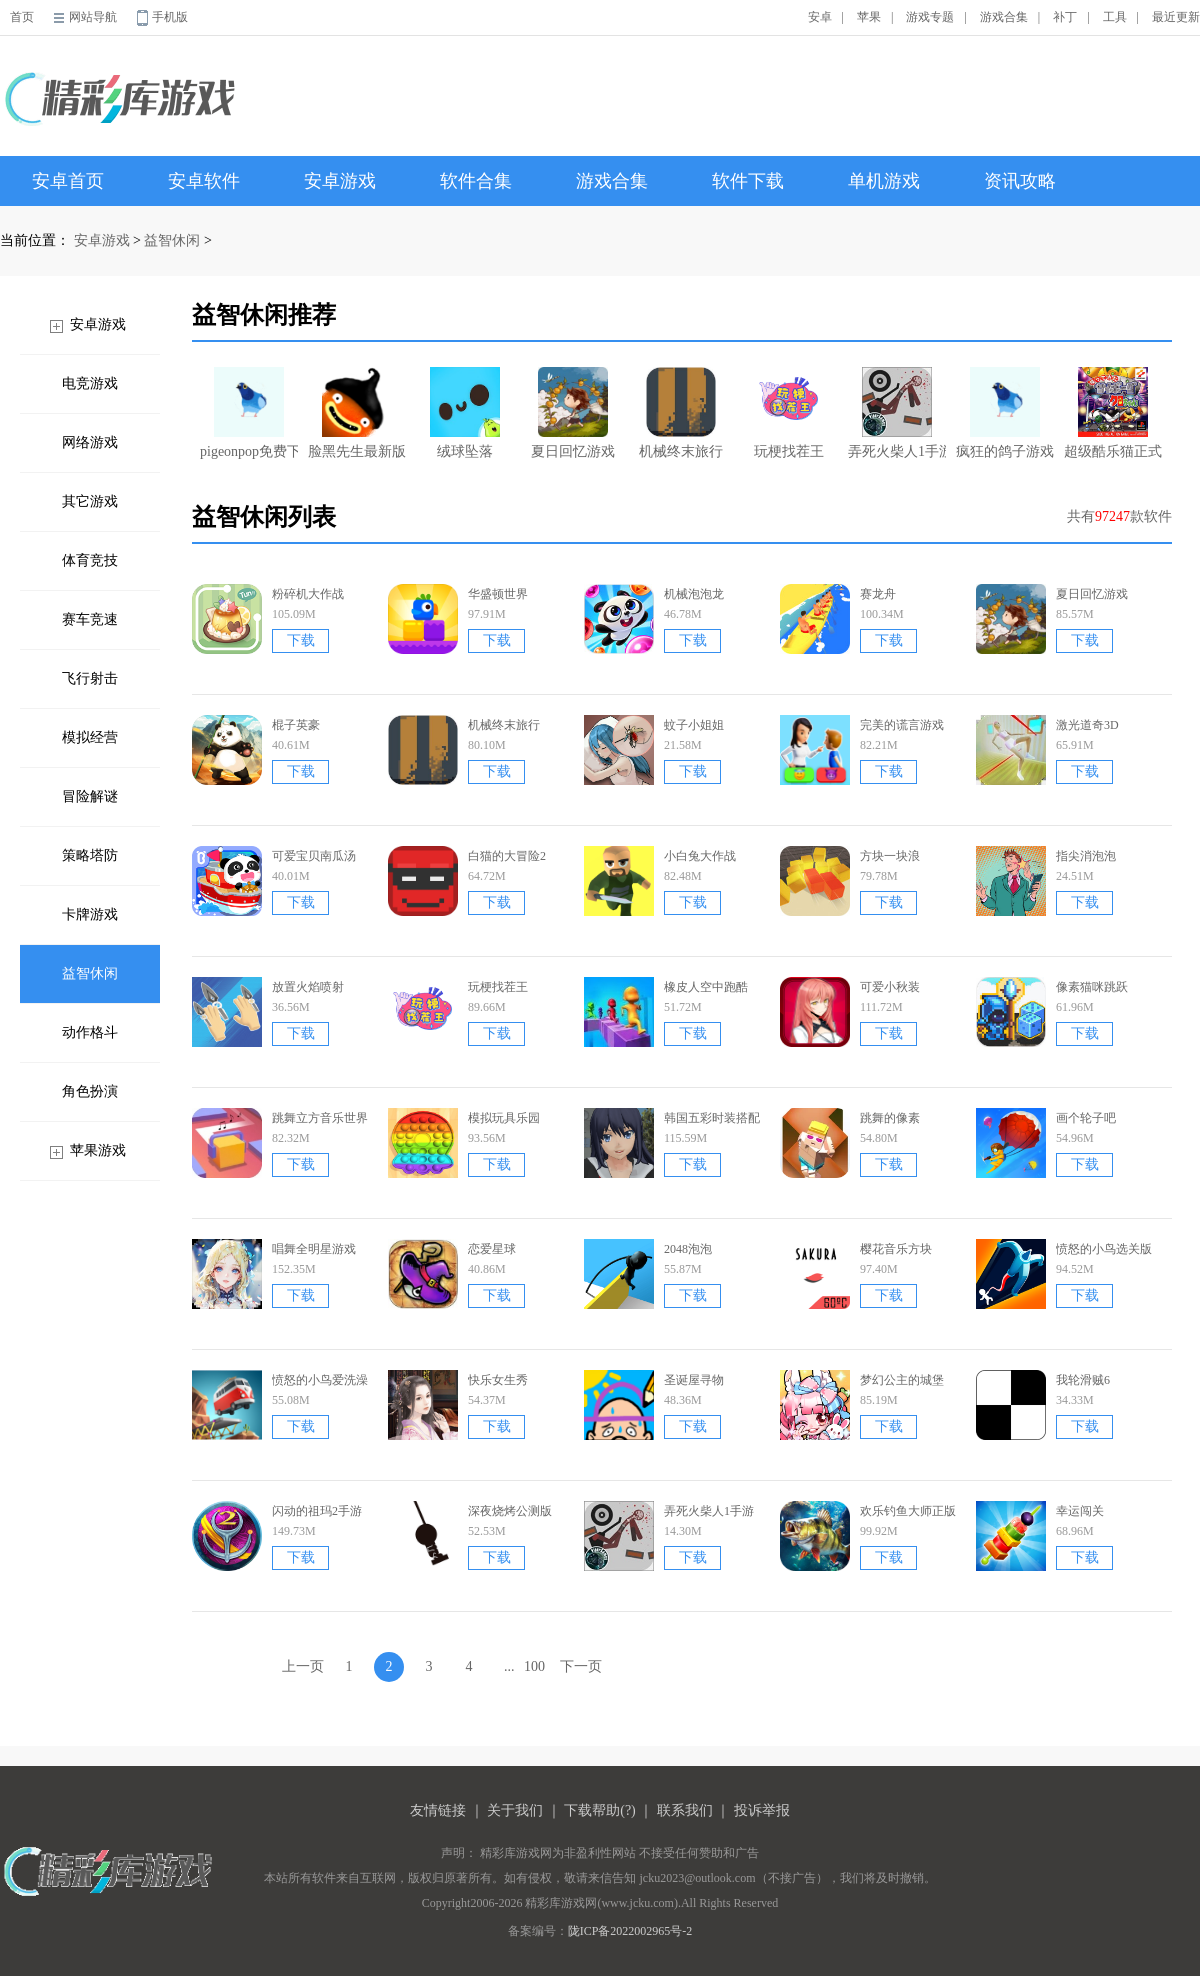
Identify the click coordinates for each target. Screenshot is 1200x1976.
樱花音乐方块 (896, 1249)
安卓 (820, 17)
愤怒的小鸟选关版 (1104, 1249)
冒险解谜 (90, 796)
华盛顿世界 (498, 594)
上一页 (303, 1666)
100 (534, 1666)
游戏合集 (1004, 17)
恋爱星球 (492, 1249)
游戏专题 (930, 17)
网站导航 (93, 17)
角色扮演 (90, 1091)
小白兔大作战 (700, 856)
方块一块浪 (890, 856)
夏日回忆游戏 (573, 413)
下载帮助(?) (600, 1810)
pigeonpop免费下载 (249, 413)
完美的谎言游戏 (902, 725)
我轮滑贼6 (1083, 1380)
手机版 (170, 17)
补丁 (1065, 17)
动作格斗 (90, 1032)
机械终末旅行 (681, 413)
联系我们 (685, 1810)
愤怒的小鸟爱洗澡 (320, 1380)
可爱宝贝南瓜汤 (314, 856)
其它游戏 (90, 501)
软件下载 (748, 181)
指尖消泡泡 (1086, 856)
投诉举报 (762, 1810)
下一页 (581, 1666)
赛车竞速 (90, 619)
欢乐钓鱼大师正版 (908, 1511)
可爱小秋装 (890, 987)
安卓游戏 (340, 181)
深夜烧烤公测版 (510, 1511)
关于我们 (515, 1810)
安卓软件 (204, 181)
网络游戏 (90, 442)
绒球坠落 (465, 413)
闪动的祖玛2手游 (317, 1511)
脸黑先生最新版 (357, 413)
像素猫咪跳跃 (1092, 987)
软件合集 (476, 181)
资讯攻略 (1020, 181)
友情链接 (438, 1810)
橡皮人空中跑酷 (706, 987)
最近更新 (1176, 17)
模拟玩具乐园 (504, 1118)
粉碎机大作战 (308, 594)
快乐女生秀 (498, 1380)
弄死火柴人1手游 (897, 413)
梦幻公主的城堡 (902, 1380)
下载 (301, 640)
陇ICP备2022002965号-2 (630, 1931)
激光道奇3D (1087, 725)
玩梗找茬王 (789, 413)
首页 (22, 17)
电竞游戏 (90, 383)
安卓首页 (68, 181)
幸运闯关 (1080, 1511)
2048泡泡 (688, 1249)
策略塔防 (90, 855)
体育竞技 (90, 560)
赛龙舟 (878, 594)
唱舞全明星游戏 (314, 1249)
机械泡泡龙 (694, 594)
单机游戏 (884, 181)
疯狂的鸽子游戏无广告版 (1005, 413)
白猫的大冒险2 (507, 856)
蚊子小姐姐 (694, 725)
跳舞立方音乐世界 (320, 1118)
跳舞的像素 (890, 1118)
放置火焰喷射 (308, 987)
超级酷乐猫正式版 (1113, 413)
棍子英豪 (296, 725)
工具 (1115, 17)
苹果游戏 (98, 1150)
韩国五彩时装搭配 (712, 1118)
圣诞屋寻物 (694, 1380)
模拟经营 (90, 737)
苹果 (869, 17)
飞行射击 (90, 678)
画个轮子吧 (1086, 1118)
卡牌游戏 (90, 914)
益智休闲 (172, 240)
